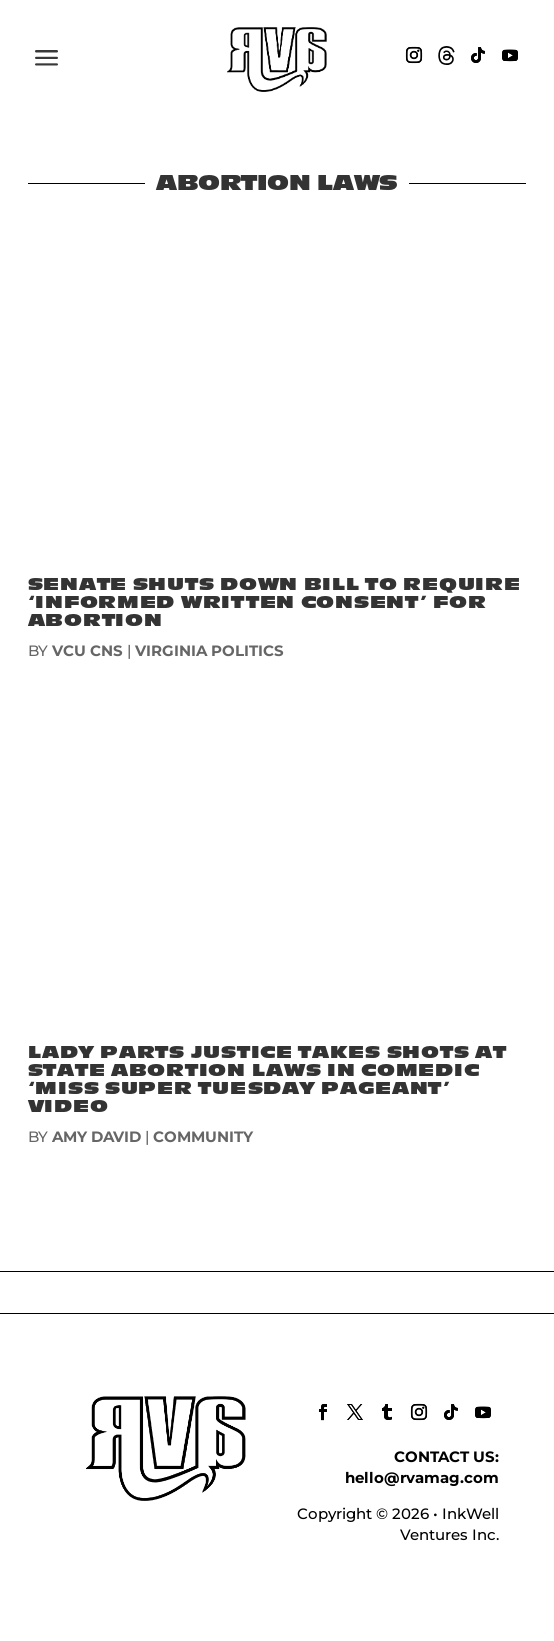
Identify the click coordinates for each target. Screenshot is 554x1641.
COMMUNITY (203, 1136)
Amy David (96, 1136)
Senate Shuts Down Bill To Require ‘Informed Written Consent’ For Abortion (274, 602)
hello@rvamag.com (422, 1477)
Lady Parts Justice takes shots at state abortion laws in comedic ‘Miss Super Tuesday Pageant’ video (267, 1079)
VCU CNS (87, 650)
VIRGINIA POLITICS (209, 650)
